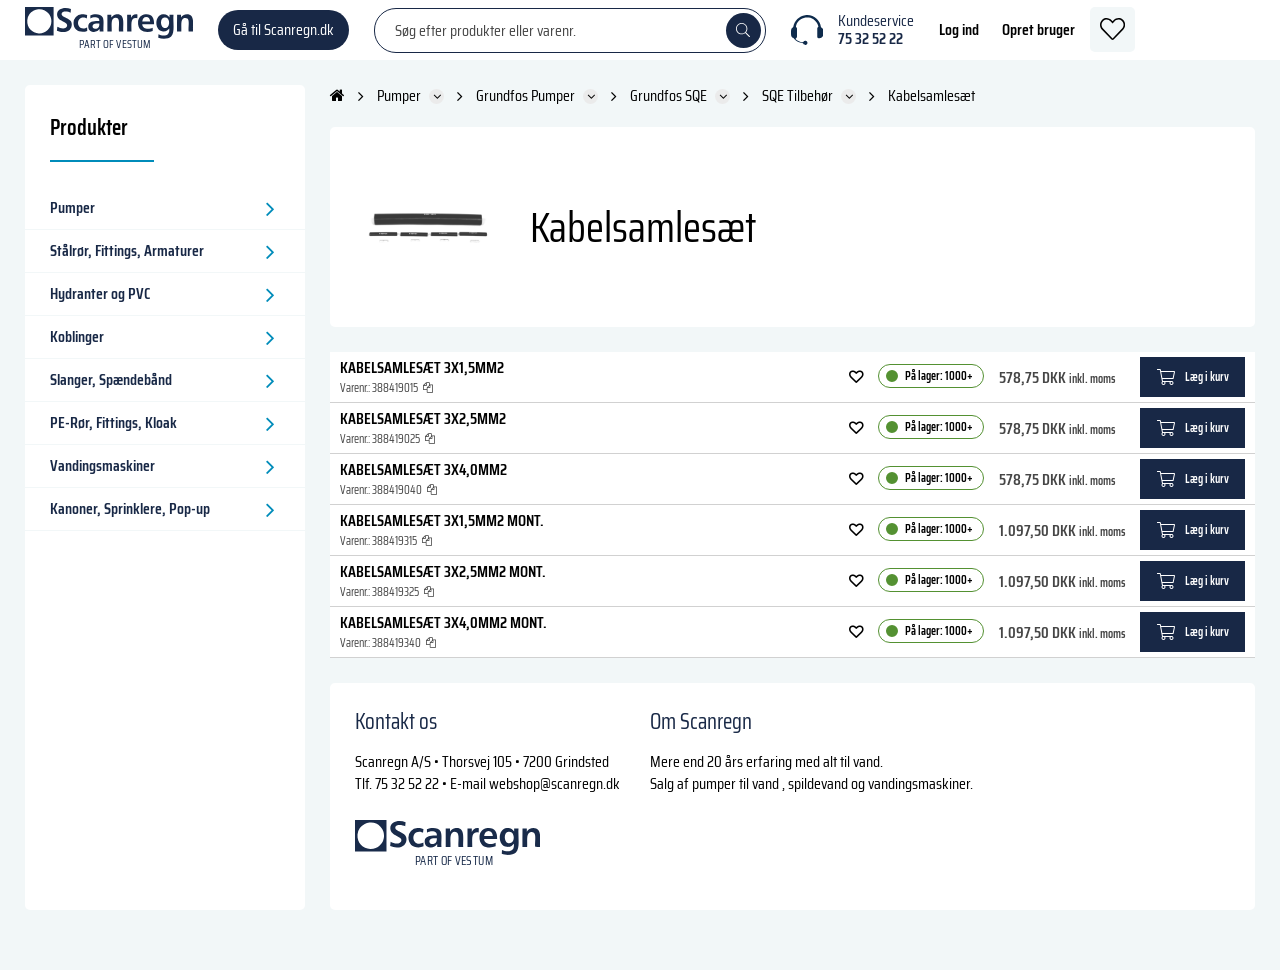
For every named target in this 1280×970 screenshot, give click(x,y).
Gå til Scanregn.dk (283, 39)
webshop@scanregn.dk (554, 803)
